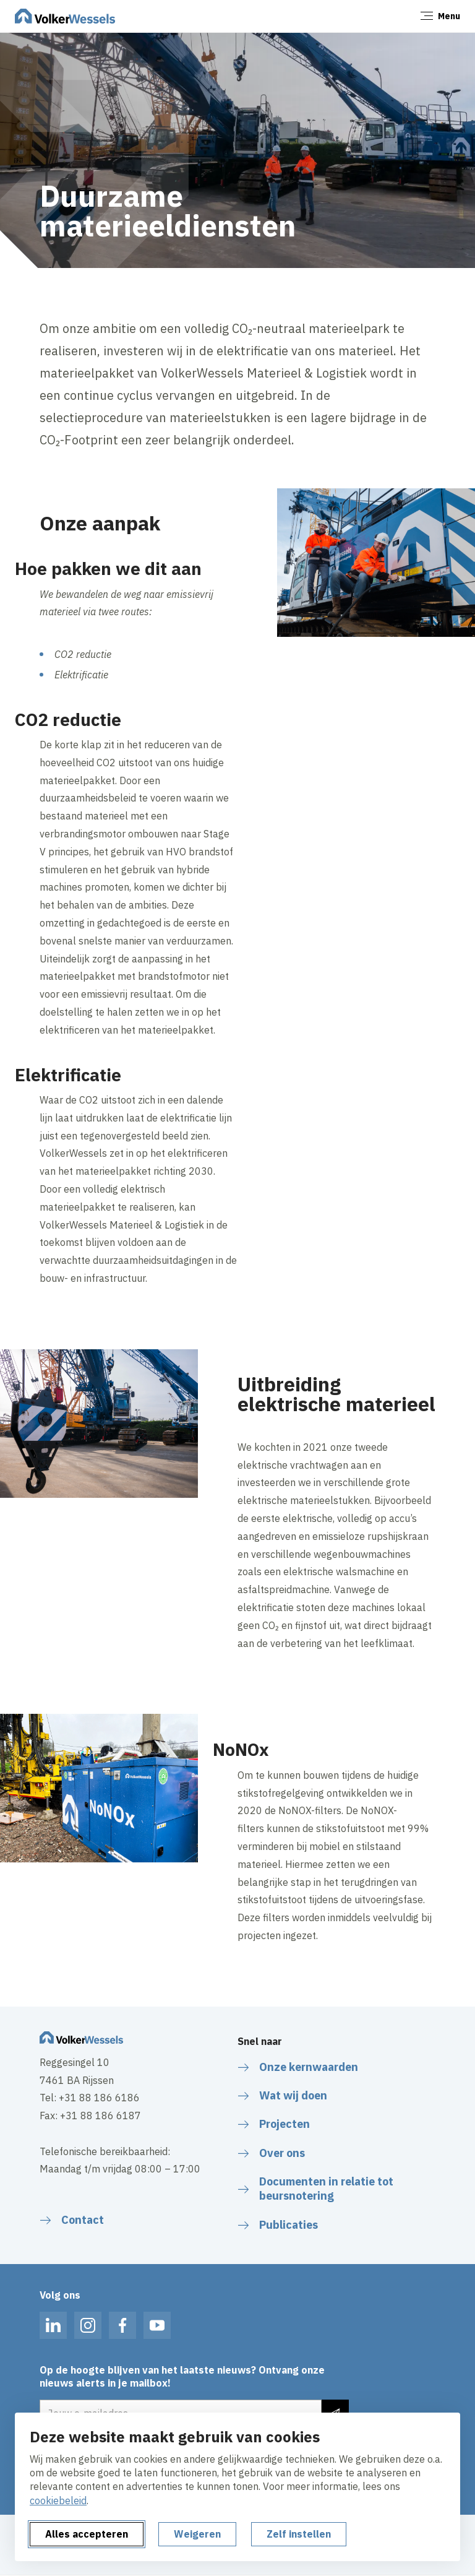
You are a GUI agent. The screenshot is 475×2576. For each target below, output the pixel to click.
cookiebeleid (58, 2500)
